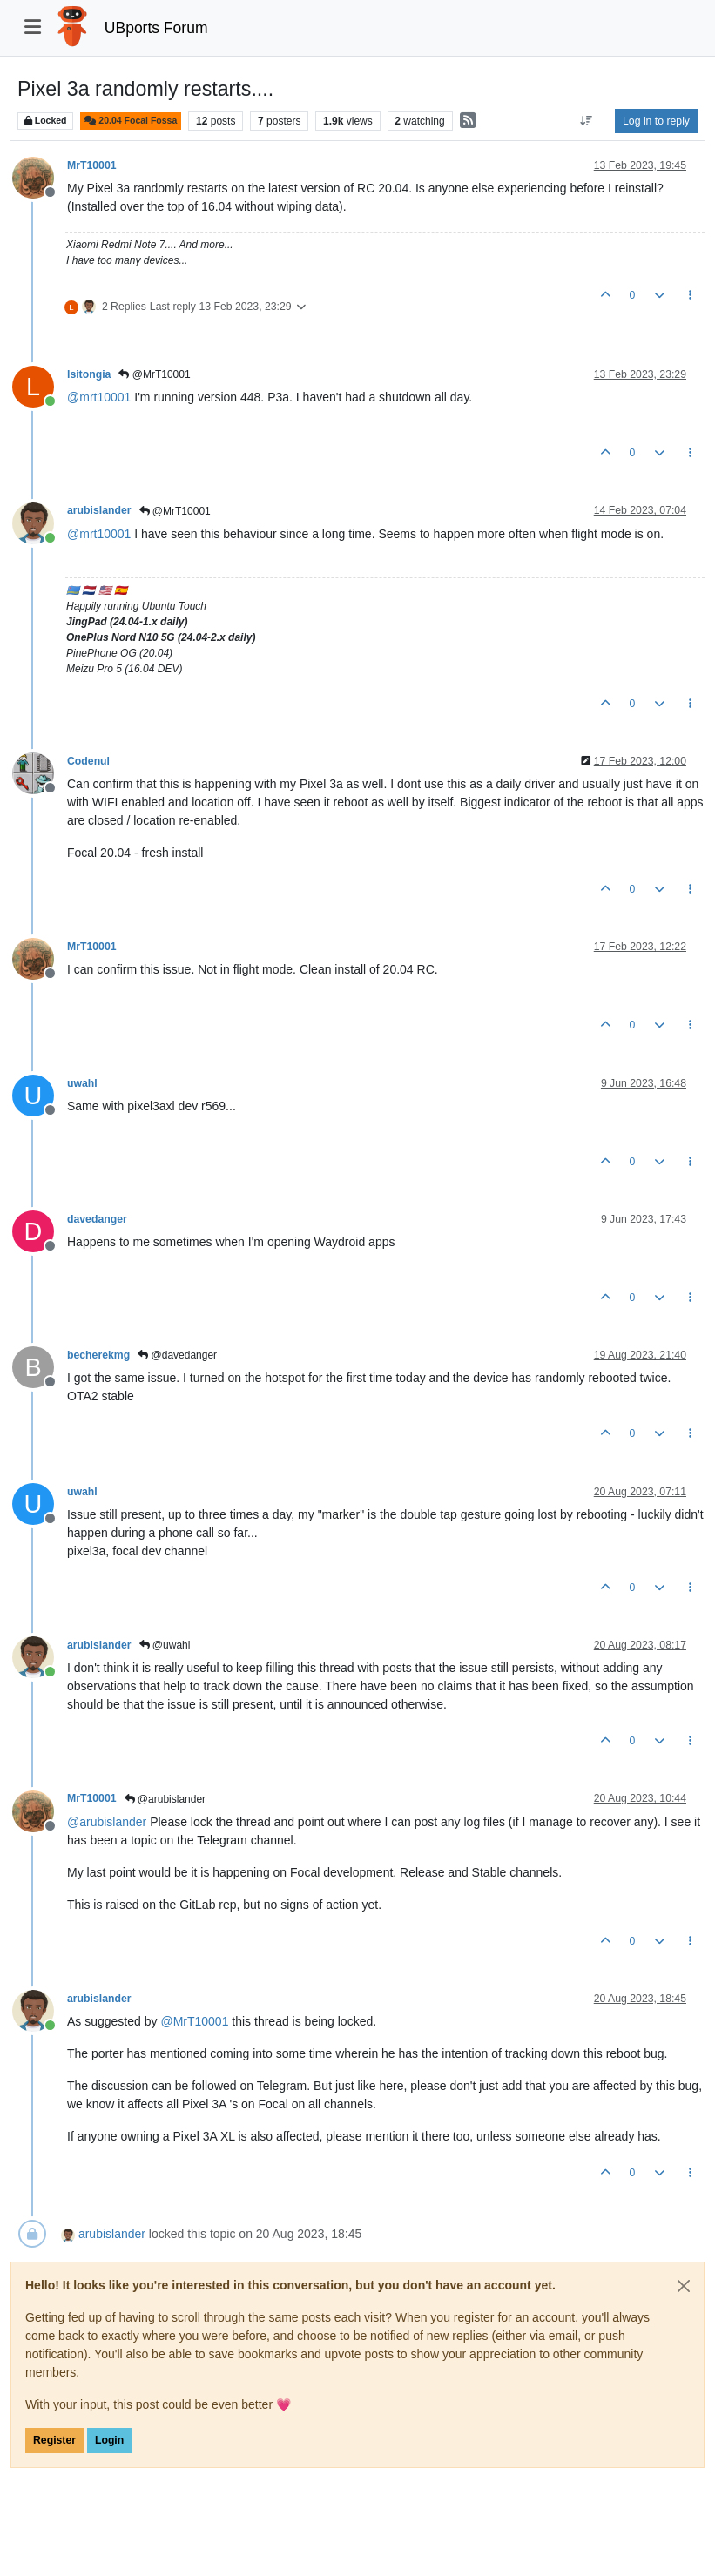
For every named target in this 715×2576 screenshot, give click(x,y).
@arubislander (165, 1799)
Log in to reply (656, 121)
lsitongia (89, 374)
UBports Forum (156, 28)
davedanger (97, 1219)
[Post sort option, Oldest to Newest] (586, 121)
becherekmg (98, 1355)
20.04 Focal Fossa (130, 120)
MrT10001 (92, 165)
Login (109, 2440)
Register (54, 2440)
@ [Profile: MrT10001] (194, 2021)
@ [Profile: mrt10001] (99, 397)
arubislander (99, 510)
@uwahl (165, 1645)
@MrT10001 (154, 374)
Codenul (88, 761)
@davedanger (177, 1355)
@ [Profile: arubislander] (106, 1822)
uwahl (82, 1083)
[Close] (684, 2286)
